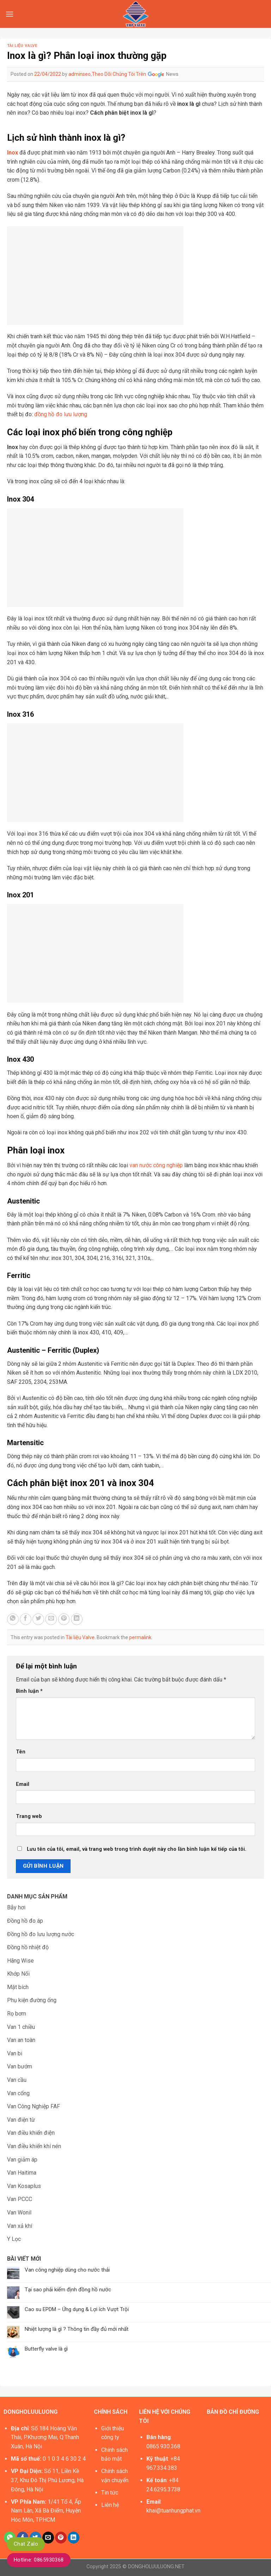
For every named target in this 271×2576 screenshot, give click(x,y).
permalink (140, 1637)
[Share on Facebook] (25, 1619)
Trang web (29, 1816)
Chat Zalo (26, 2544)
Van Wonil (19, 2212)
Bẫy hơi (16, 1907)
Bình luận (29, 1691)
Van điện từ (21, 2119)
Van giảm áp (22, 2159)
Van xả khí (19, 2226)
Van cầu (16, 2080)
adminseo (79, 74)
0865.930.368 (163, 2446)
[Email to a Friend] (51, 1619)
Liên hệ (110, 2505)
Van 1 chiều (21, 2027)
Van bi (14, 2053)
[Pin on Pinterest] (64, 1619)
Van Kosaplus (24, 2186)
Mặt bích (18, 1987)
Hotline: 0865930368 (39, 2560)
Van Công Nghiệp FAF (33, 2106)
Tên (20, 1752)
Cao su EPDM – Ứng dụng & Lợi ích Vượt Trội (77, 2309)
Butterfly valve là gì (46, 2349)
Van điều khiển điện (31, 2132)
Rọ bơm (16, 2013)
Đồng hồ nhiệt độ (28, 1947)
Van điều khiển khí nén (34, 2146)
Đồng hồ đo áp (25, 1920)
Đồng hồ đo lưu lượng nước (40, 1934)
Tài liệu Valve (22, 45)
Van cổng (18, 2093)
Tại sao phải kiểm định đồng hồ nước (68, 2289)
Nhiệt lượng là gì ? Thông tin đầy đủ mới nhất (76, 2329)
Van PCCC (19, 2199)
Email (22, 1784)
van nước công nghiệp (156, 1165)
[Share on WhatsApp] (13, 1619)
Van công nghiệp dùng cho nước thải (67, 2270)
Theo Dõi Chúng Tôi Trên (135, 74)
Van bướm (19, 2066)
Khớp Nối (18, 1973)
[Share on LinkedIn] (77, 1619)
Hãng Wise (20, 1960)
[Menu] (9, 14)
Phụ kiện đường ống (31, 2000)
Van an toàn (21, 2040)
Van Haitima (21, 2172)
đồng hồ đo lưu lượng (60, 414)
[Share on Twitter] (38, 1619)
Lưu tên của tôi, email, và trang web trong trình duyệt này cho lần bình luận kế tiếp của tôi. (136, 1849)
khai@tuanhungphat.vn (173, 2510)
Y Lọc (14, 2239)
